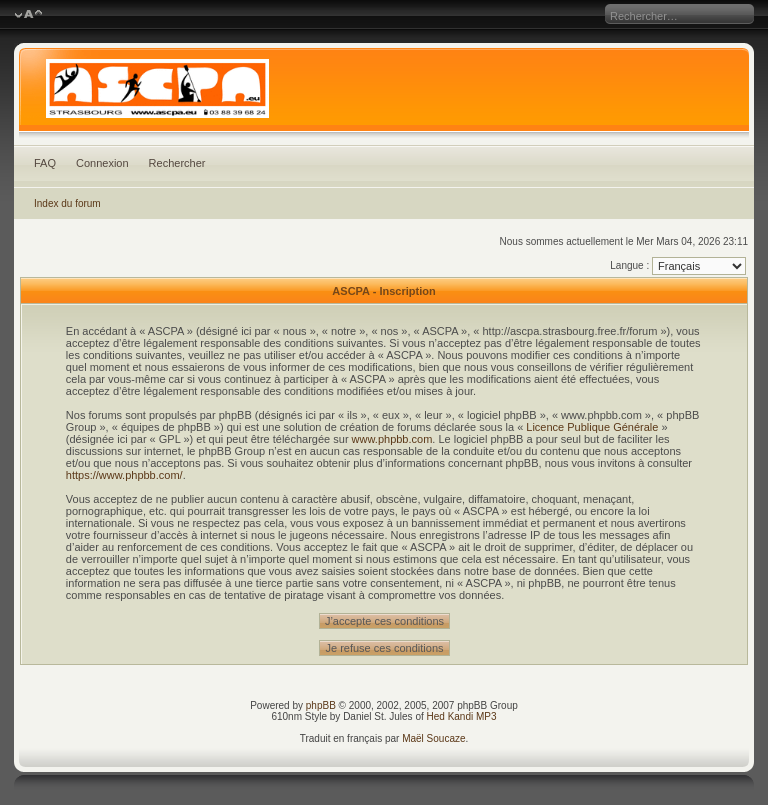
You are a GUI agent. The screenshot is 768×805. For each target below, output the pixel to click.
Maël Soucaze (433, 738)
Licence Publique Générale (592, 427)
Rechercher (177, 163)
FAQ (45, 163)
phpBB (321, 705)
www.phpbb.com (392, 439)
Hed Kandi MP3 (462, 716)
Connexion (102, 163)
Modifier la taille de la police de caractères (28, 15)
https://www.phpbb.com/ (124, 475)
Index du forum (67, 203)
